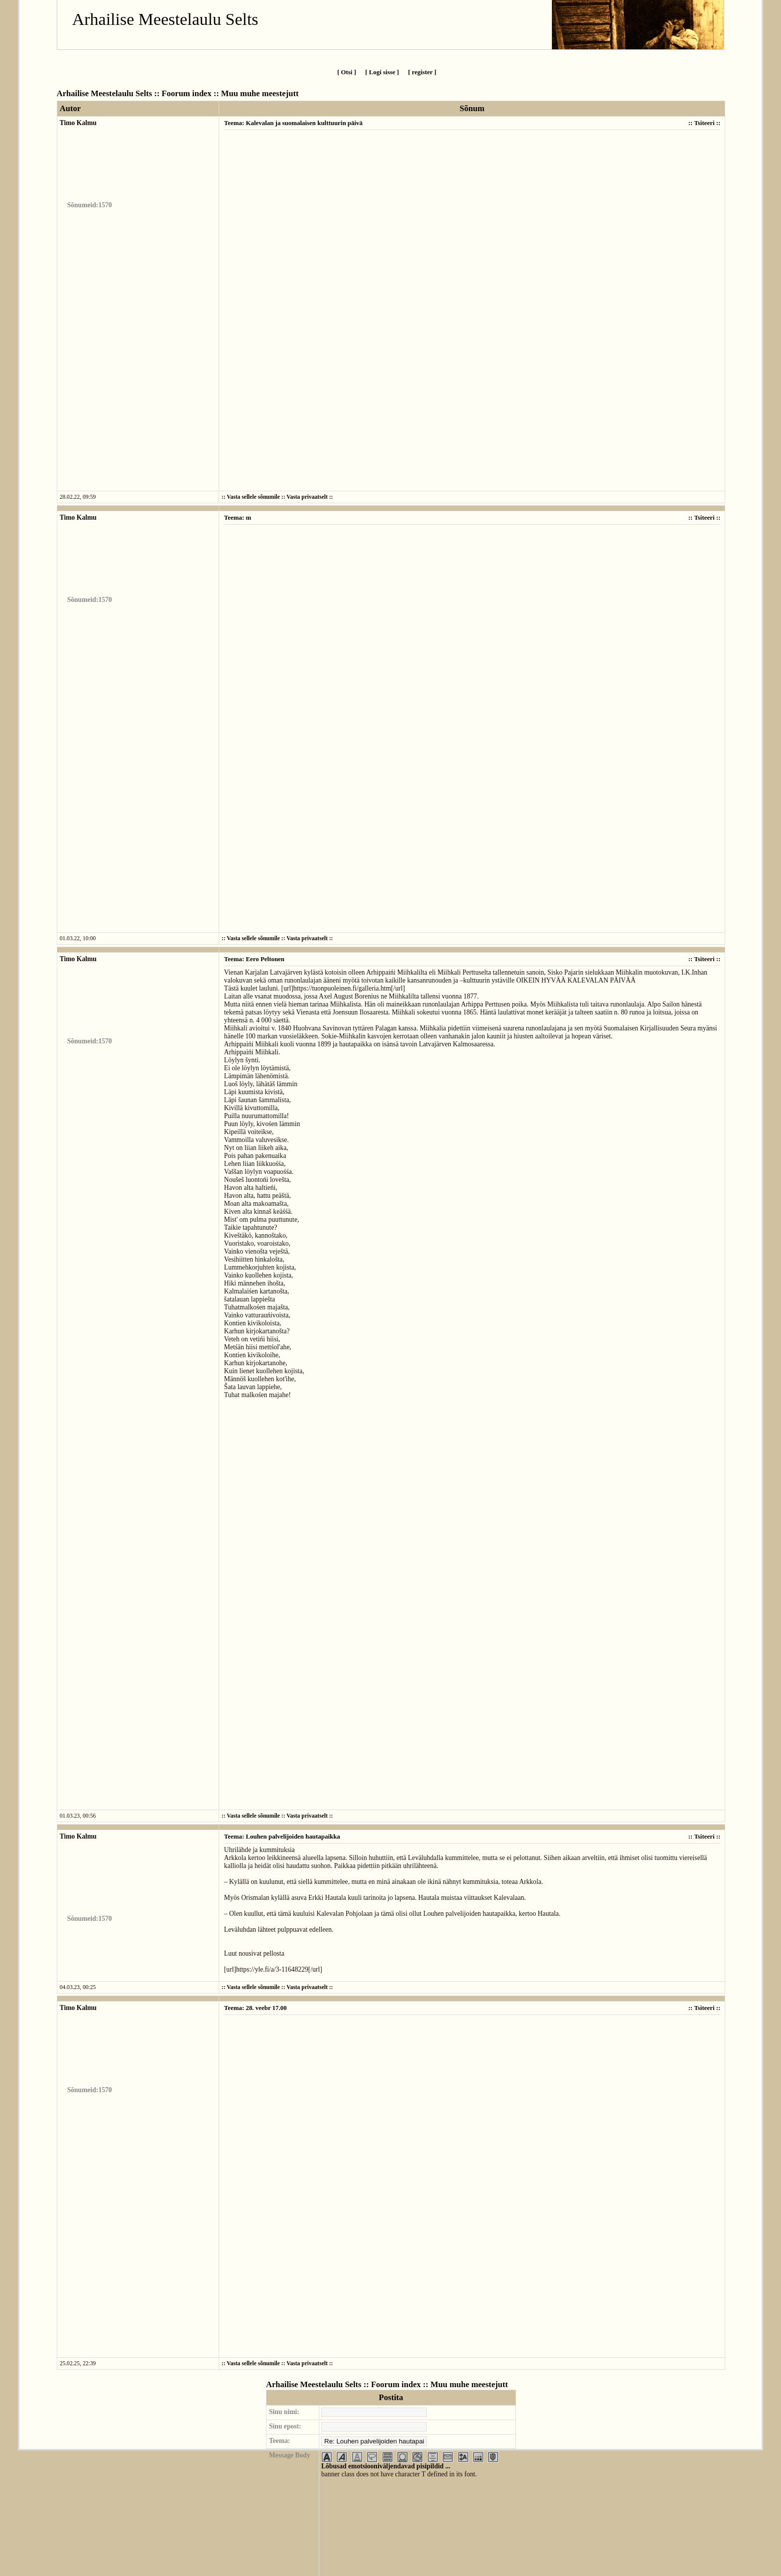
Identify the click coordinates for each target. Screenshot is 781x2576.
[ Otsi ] (346, 72)
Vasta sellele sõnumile (253, 497)
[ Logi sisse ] (382, 72)
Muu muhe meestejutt (260, 93)
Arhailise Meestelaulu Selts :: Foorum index (134, 93)
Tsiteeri (704, 123)
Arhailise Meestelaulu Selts (165, 19)
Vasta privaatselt (307, 497)
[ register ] (422, 72)
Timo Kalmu (78, 123)
